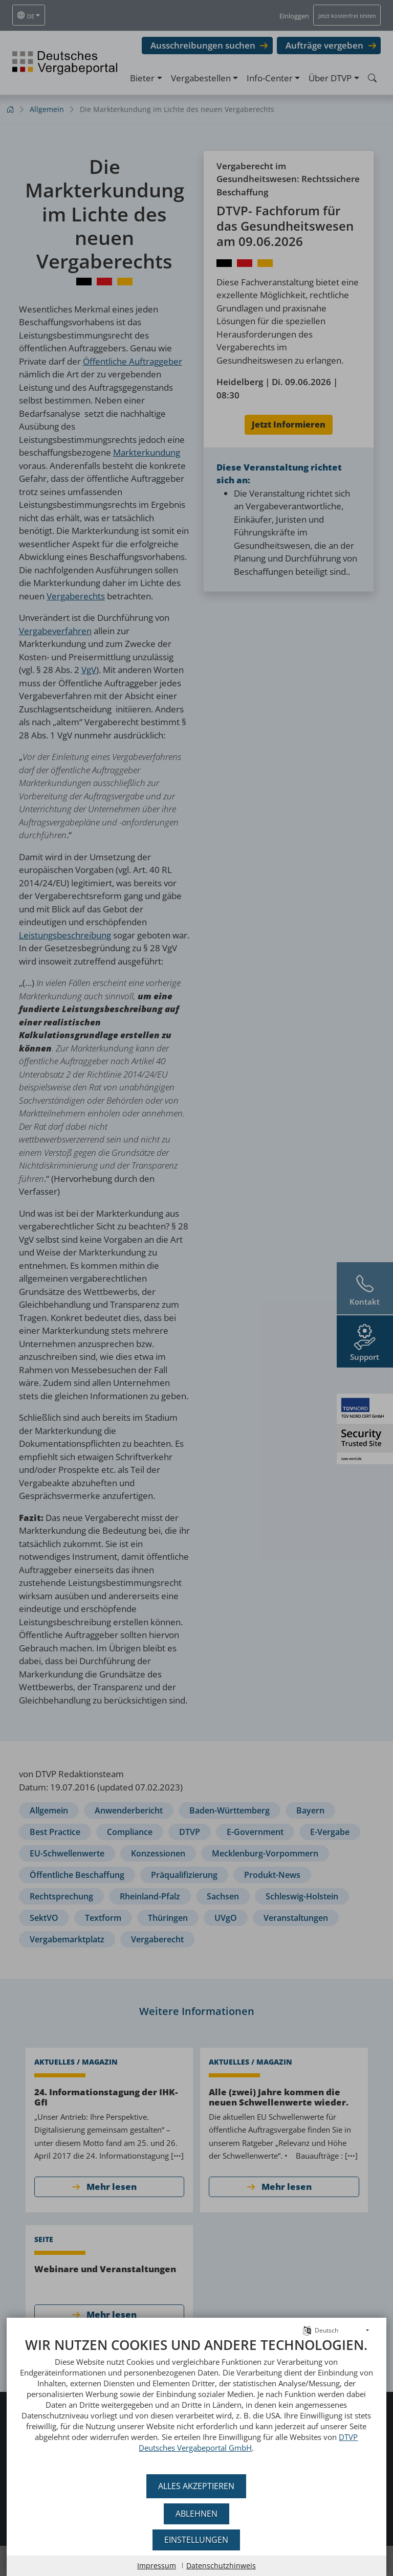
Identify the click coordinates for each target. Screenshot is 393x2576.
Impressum (156, 2565)
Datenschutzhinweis (221, 2565)
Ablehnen (196, 2513)
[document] (196, 2402)
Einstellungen (197, 2539)
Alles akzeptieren (197, 2486)
